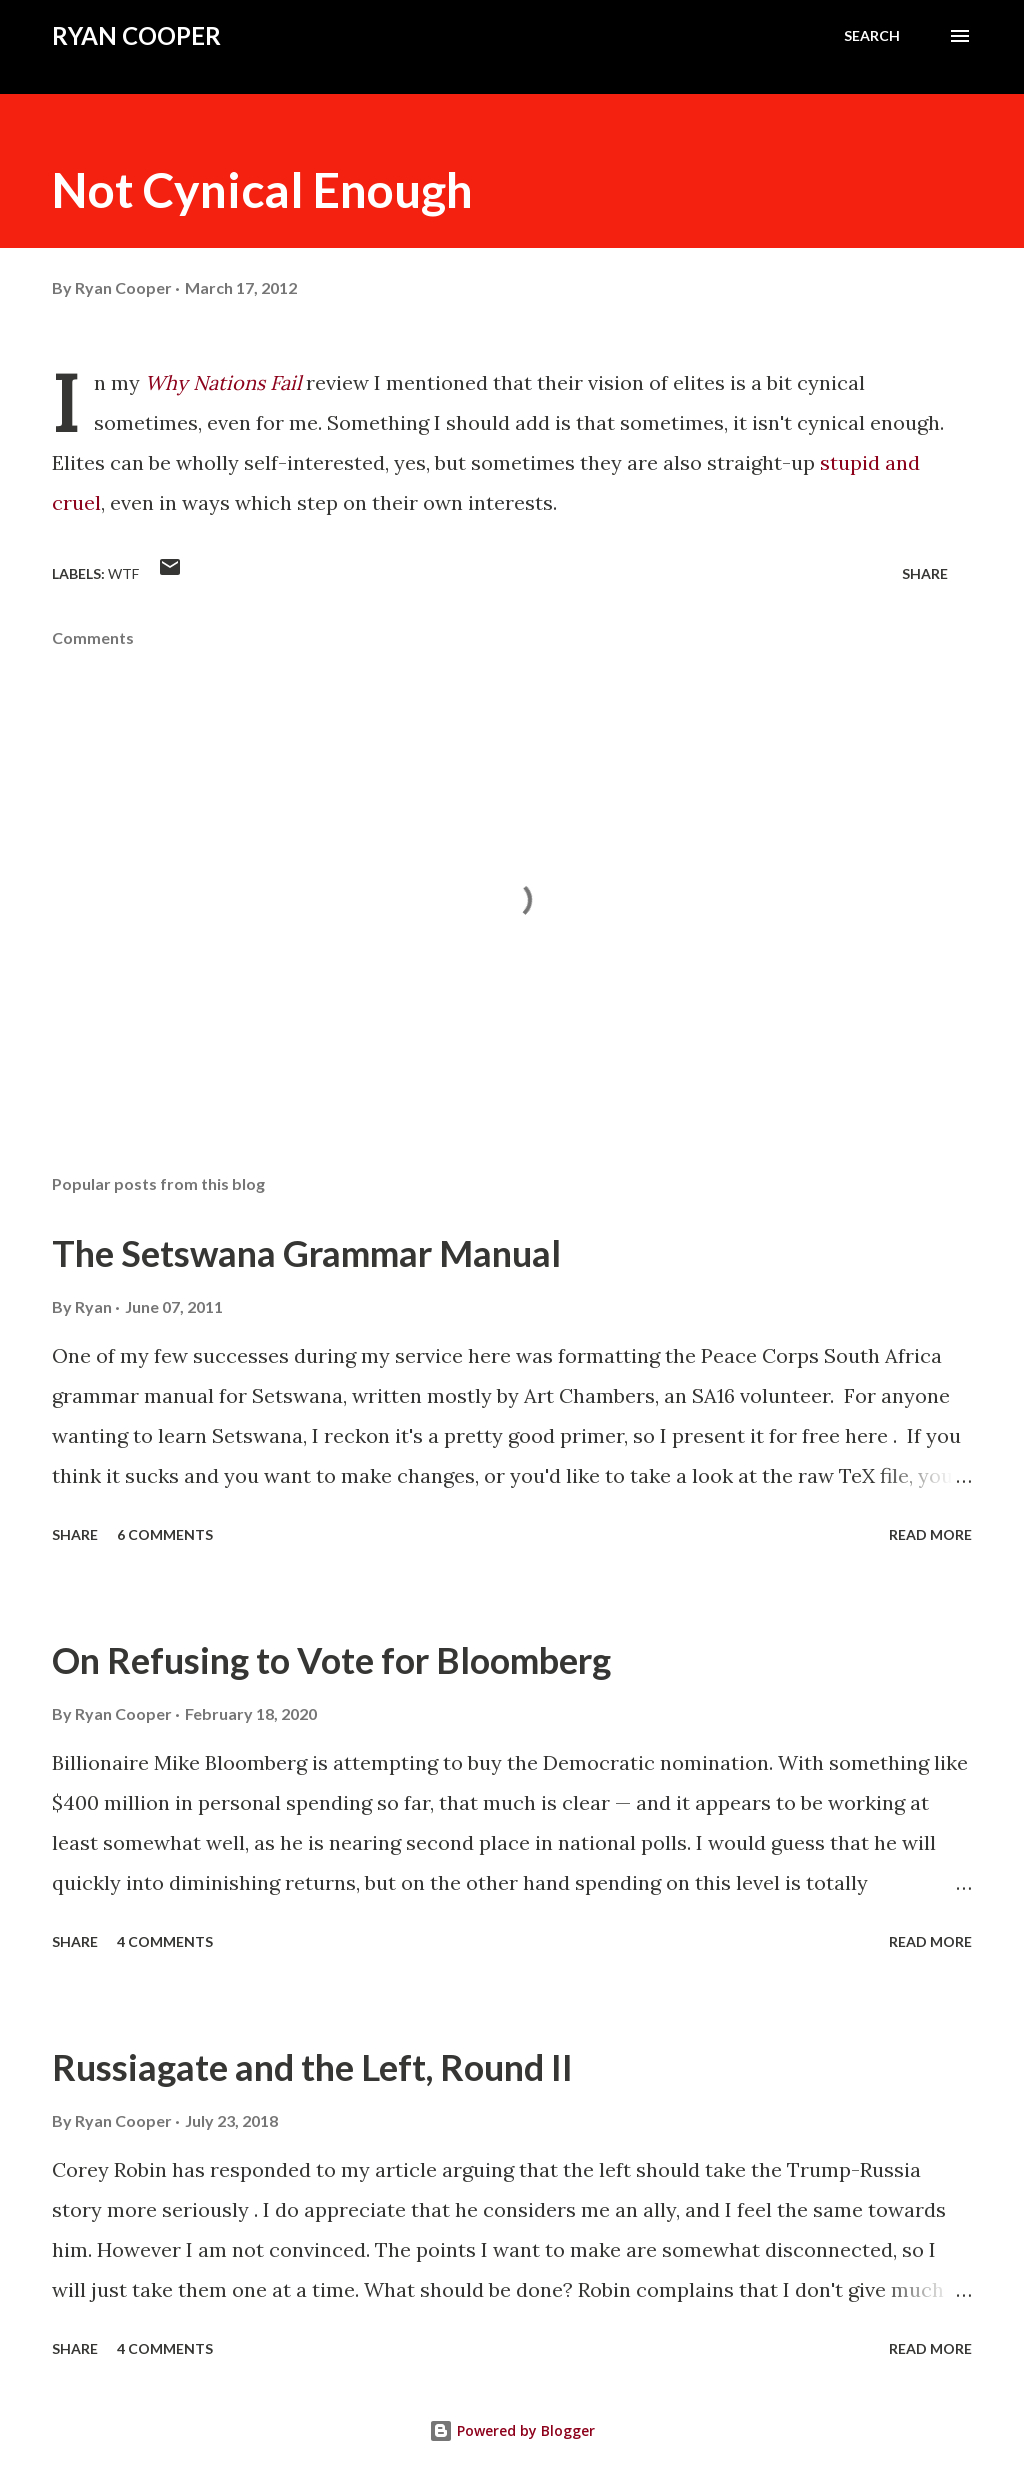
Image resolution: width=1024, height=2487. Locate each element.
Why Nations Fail (223, 382)
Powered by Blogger (512, 2430)
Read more (930, 1534)
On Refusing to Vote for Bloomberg (331, 1660)
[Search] (872, 36)
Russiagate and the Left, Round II (312, 2067)
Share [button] (925, 573)
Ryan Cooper (136, 35)
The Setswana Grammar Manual (306, 1253)
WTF (123, 573)
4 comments (165, 1941)
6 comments (165, 1534)
